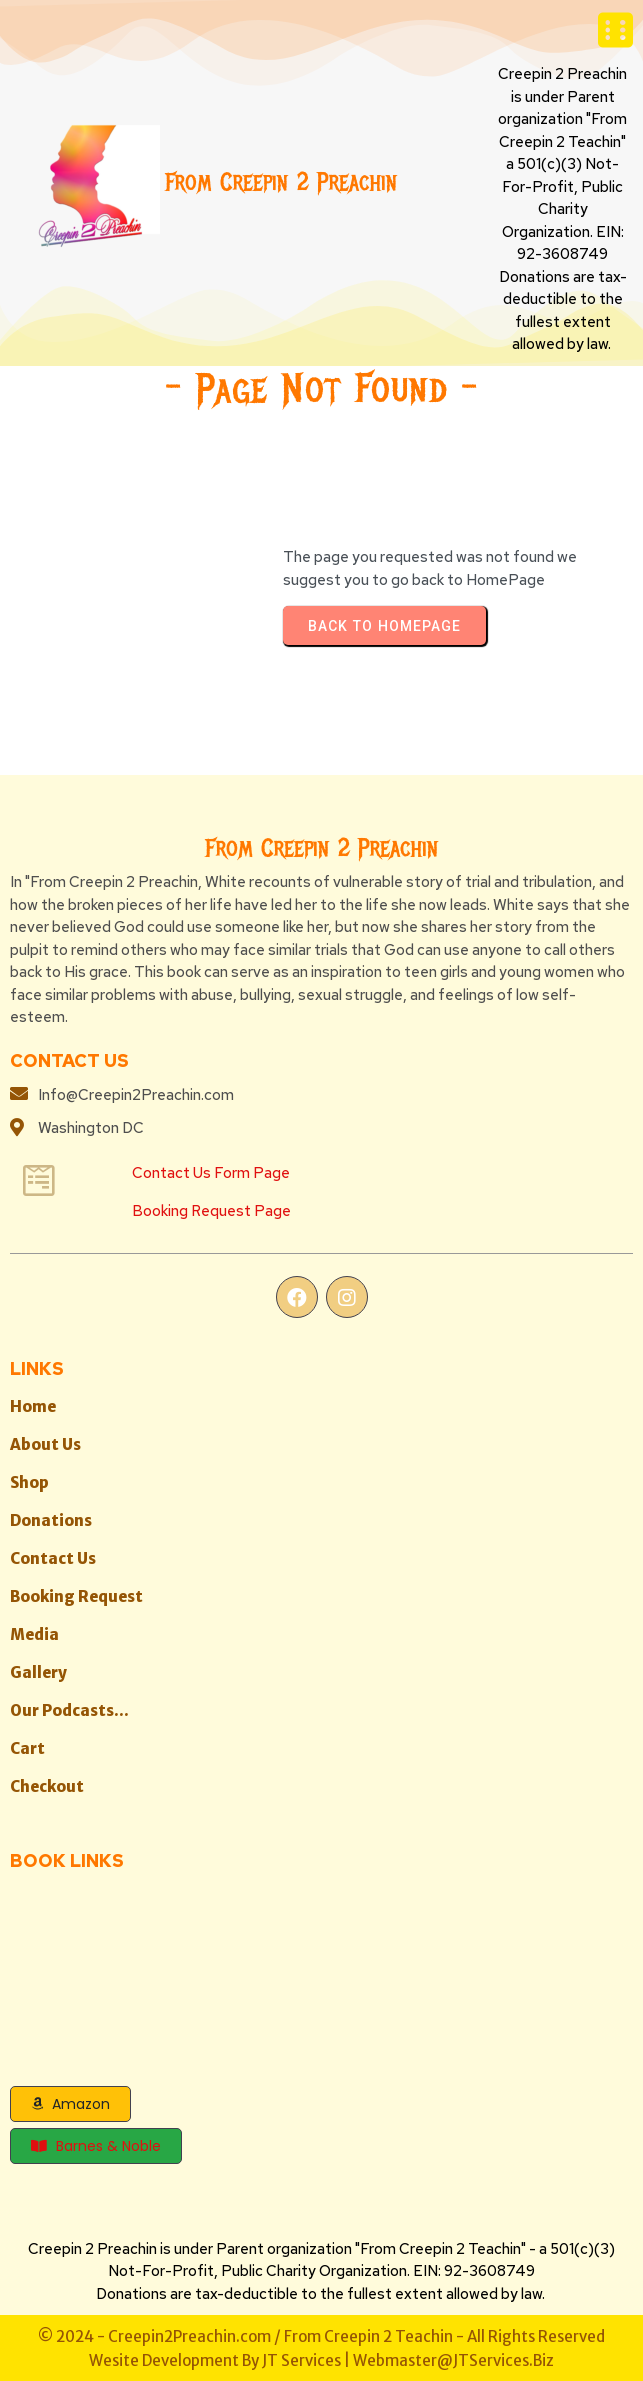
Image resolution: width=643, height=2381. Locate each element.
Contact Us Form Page (211, 1172)
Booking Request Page (211, 1210)
